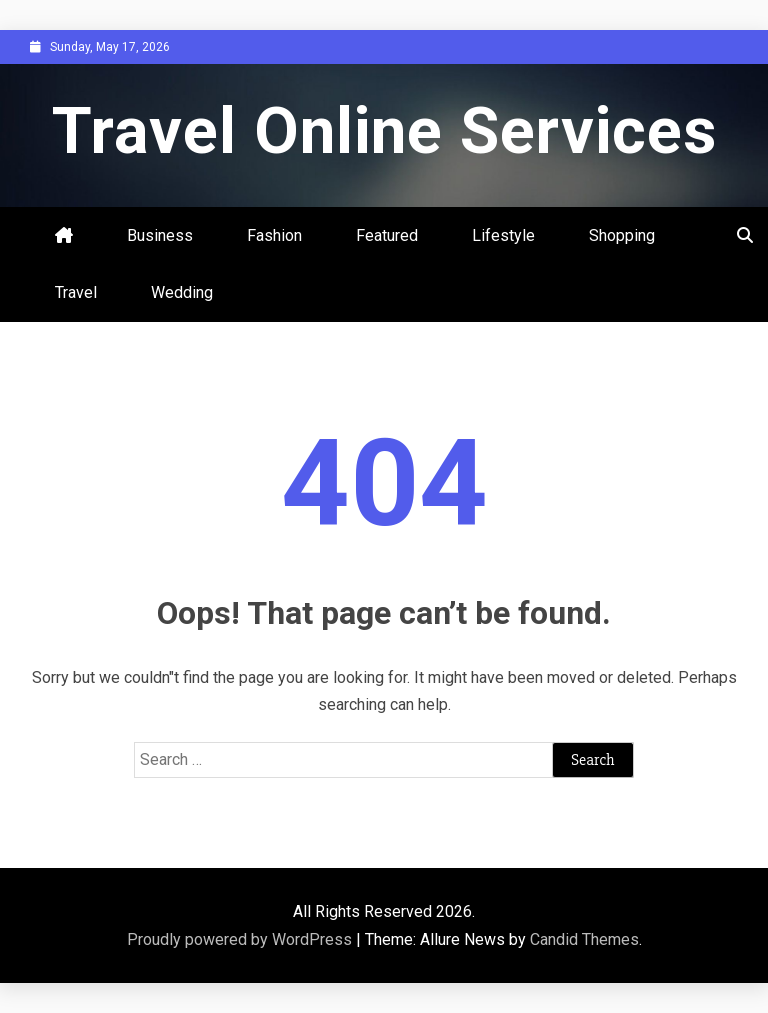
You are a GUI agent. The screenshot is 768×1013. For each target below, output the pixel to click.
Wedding (182, 292)
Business (160, 235)
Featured (387, 235)
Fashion (274, 235)
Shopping (622, 235)
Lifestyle (503, 235)
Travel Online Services (384, 131)
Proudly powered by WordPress (241, 939)
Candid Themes (584, 939)
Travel (76, 292)
